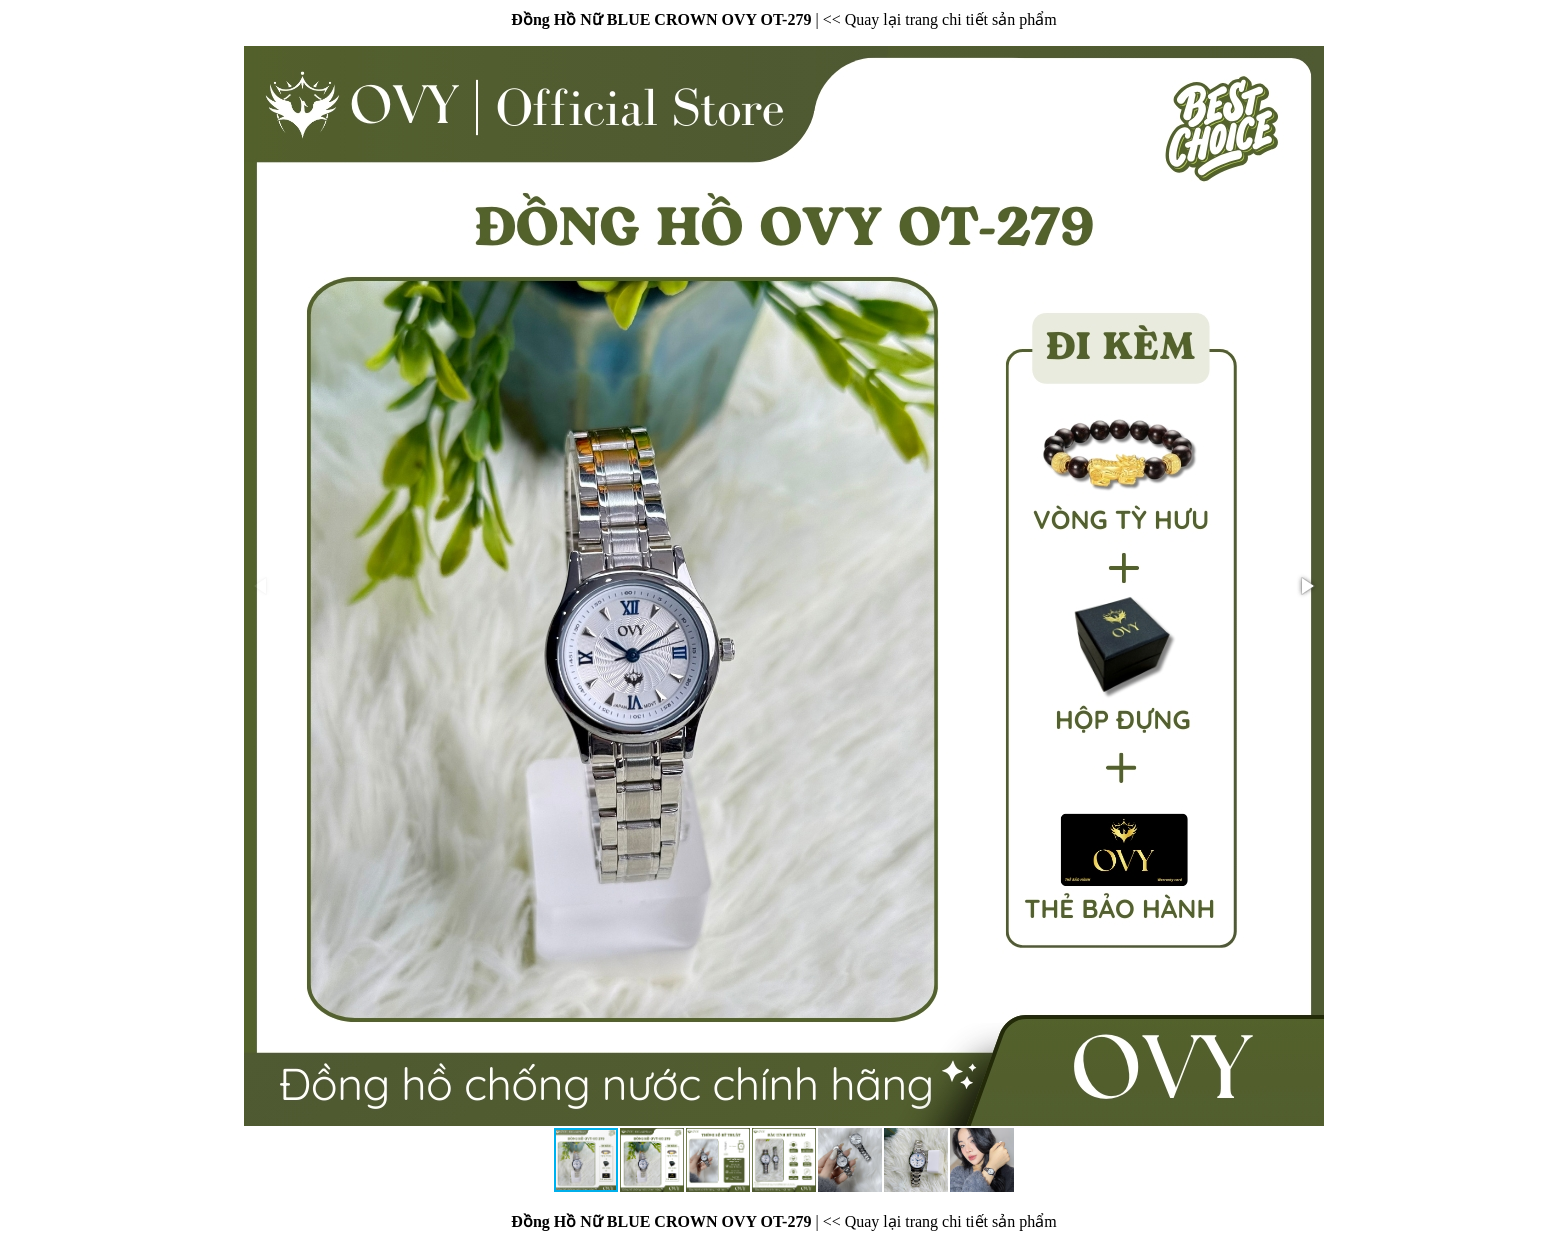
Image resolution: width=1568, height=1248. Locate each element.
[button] (1306, 586)
